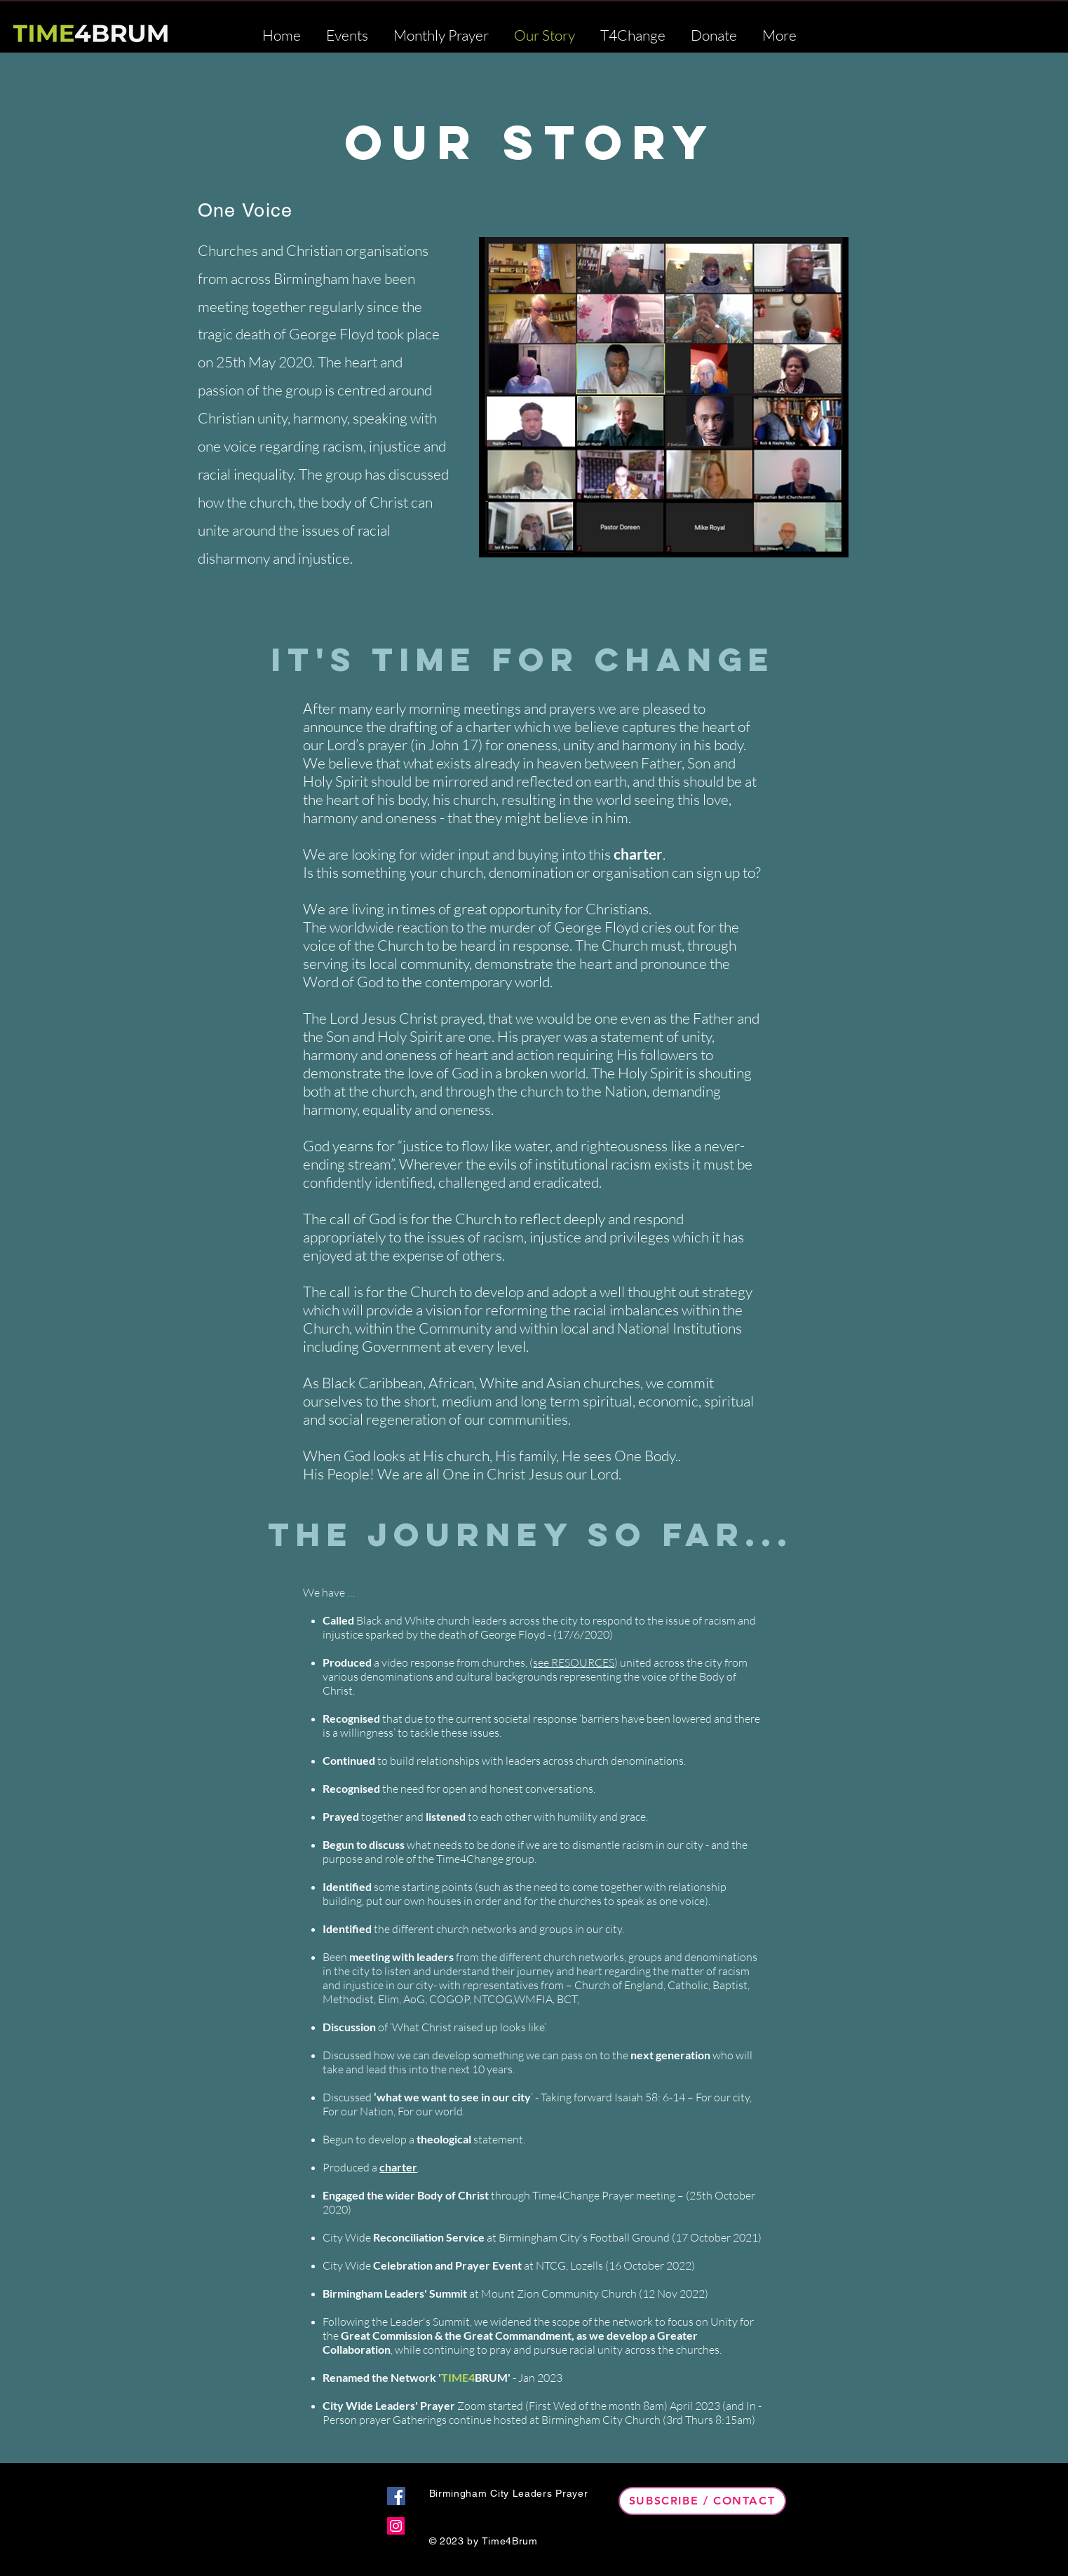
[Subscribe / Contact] (702, 2501)
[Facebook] (396, 2496)
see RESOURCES (573, 1662)
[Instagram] (396, 2526)
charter (638, 853)
